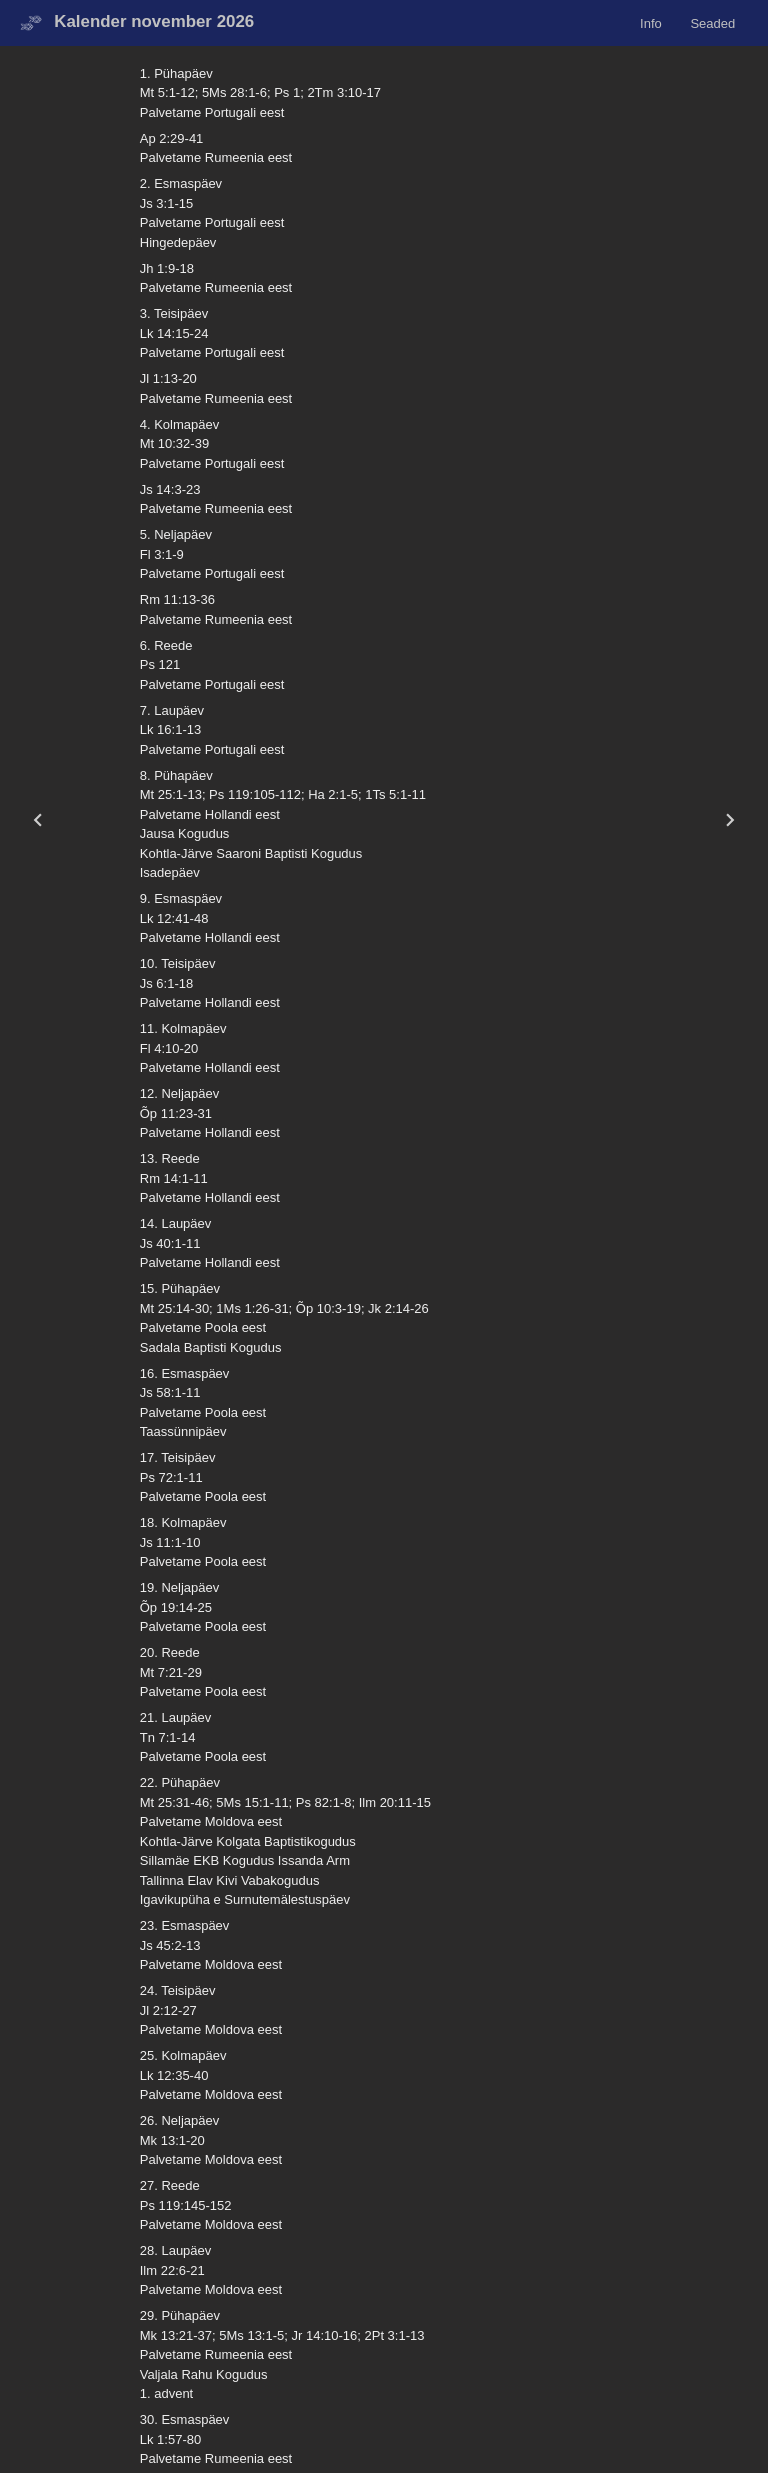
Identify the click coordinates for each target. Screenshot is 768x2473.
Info (651, 22)
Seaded (712, 22)
